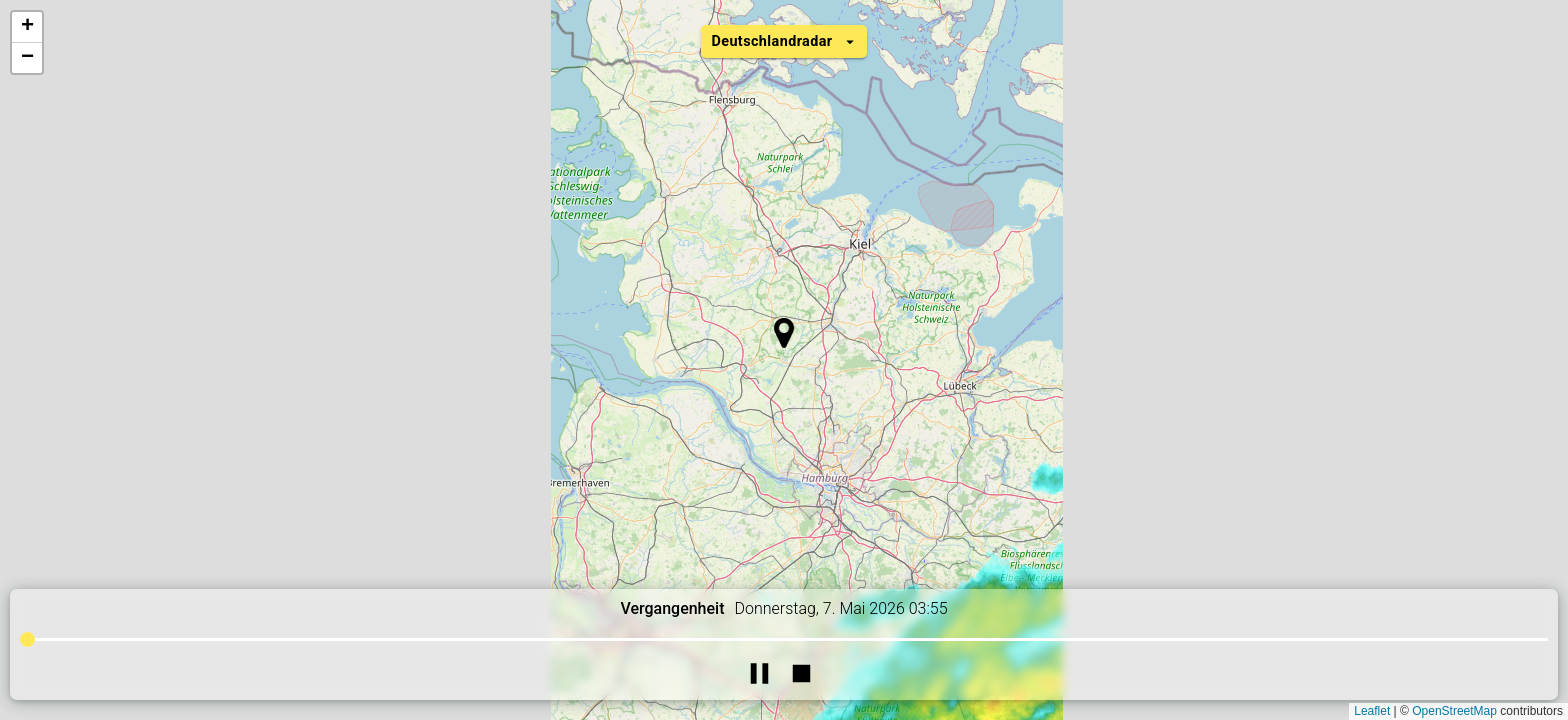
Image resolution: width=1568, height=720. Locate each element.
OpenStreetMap (1454, 711)
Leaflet (1372, 711)
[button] (783, 333)
